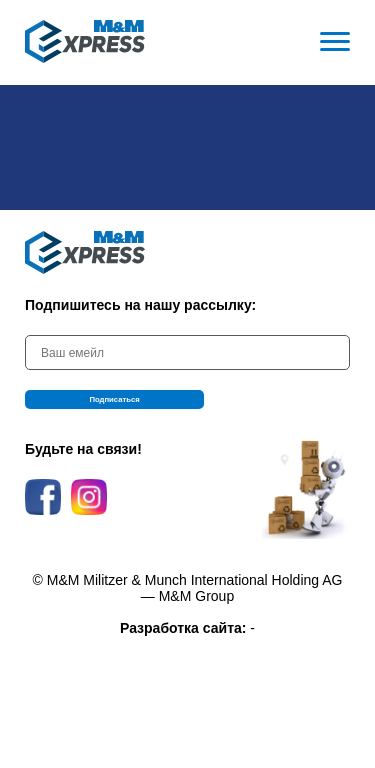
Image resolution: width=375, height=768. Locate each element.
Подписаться (188, 407)
